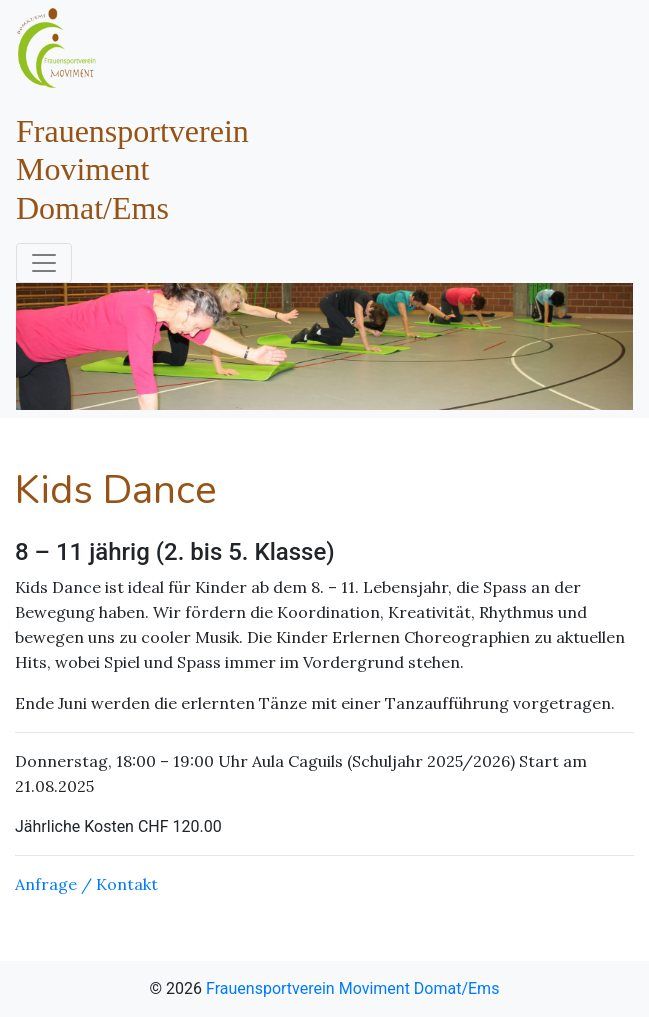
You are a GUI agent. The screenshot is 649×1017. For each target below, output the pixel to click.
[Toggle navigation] (44, 263)
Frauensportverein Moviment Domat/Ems (352, 988)
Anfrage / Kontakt (86, 884)
